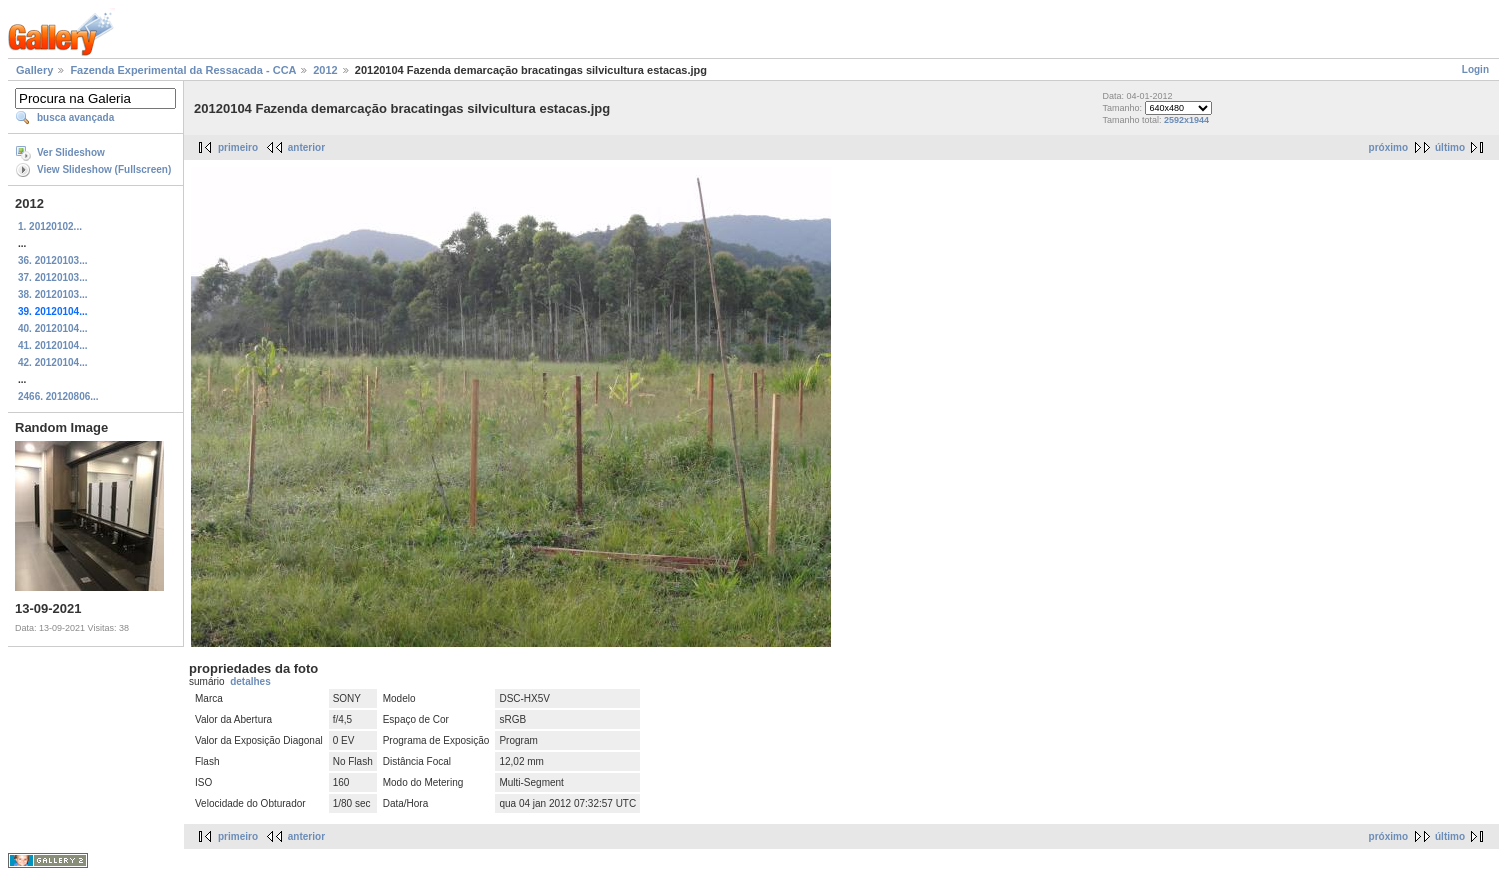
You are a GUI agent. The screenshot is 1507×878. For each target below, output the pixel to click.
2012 (325, 70)
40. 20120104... (53, 328)
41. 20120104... (53, 345)
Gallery (34, 70)
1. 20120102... (50, 226)
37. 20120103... (53, 277)
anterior (306, 147)
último (1450, 147)
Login (1475, 69)
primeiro (238, 147)
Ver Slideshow (71, 152)
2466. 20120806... (58, 396)
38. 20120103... (53, 294)
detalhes (250, 681)
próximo (1388, 147)
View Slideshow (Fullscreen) (104, 169)
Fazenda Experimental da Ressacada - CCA (183, 70)
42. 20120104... (53, 362)
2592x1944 (1186, 120)
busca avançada (75, 117)
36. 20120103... (53, 260)
